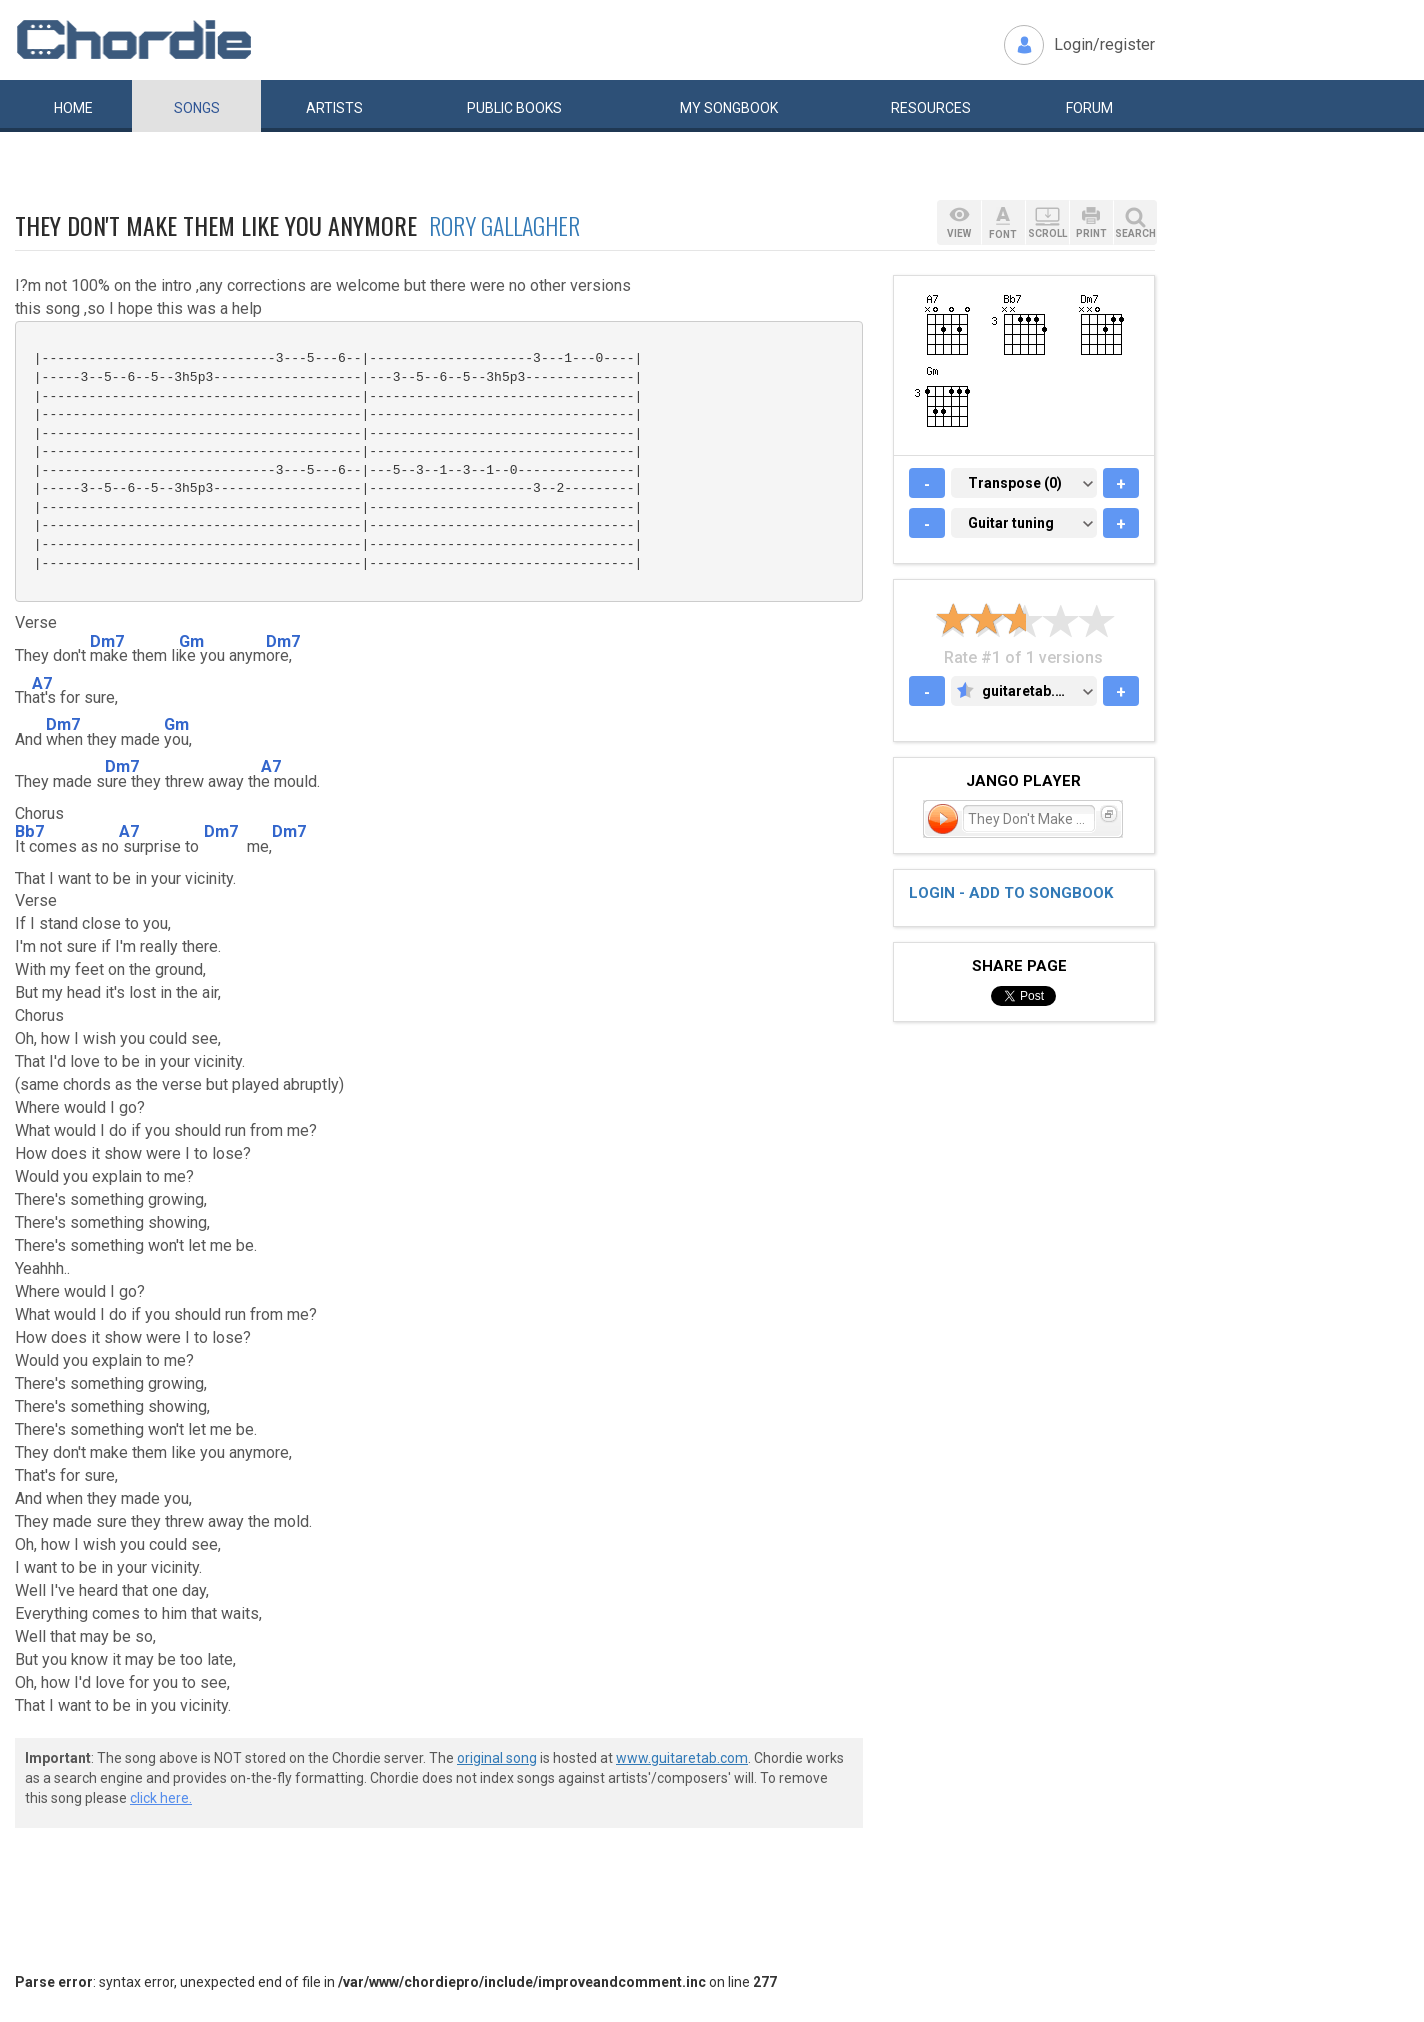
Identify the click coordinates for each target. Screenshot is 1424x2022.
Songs (197, 108)
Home (73, 108)
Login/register (1104, 44)
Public (514, 108)
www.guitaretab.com (682, 1758)
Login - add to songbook (1011, 893)
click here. (161, 1798)
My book (729, 108)
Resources (931, 108)
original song (497, 1758)
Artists (334, 108)
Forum (1089, 108)
